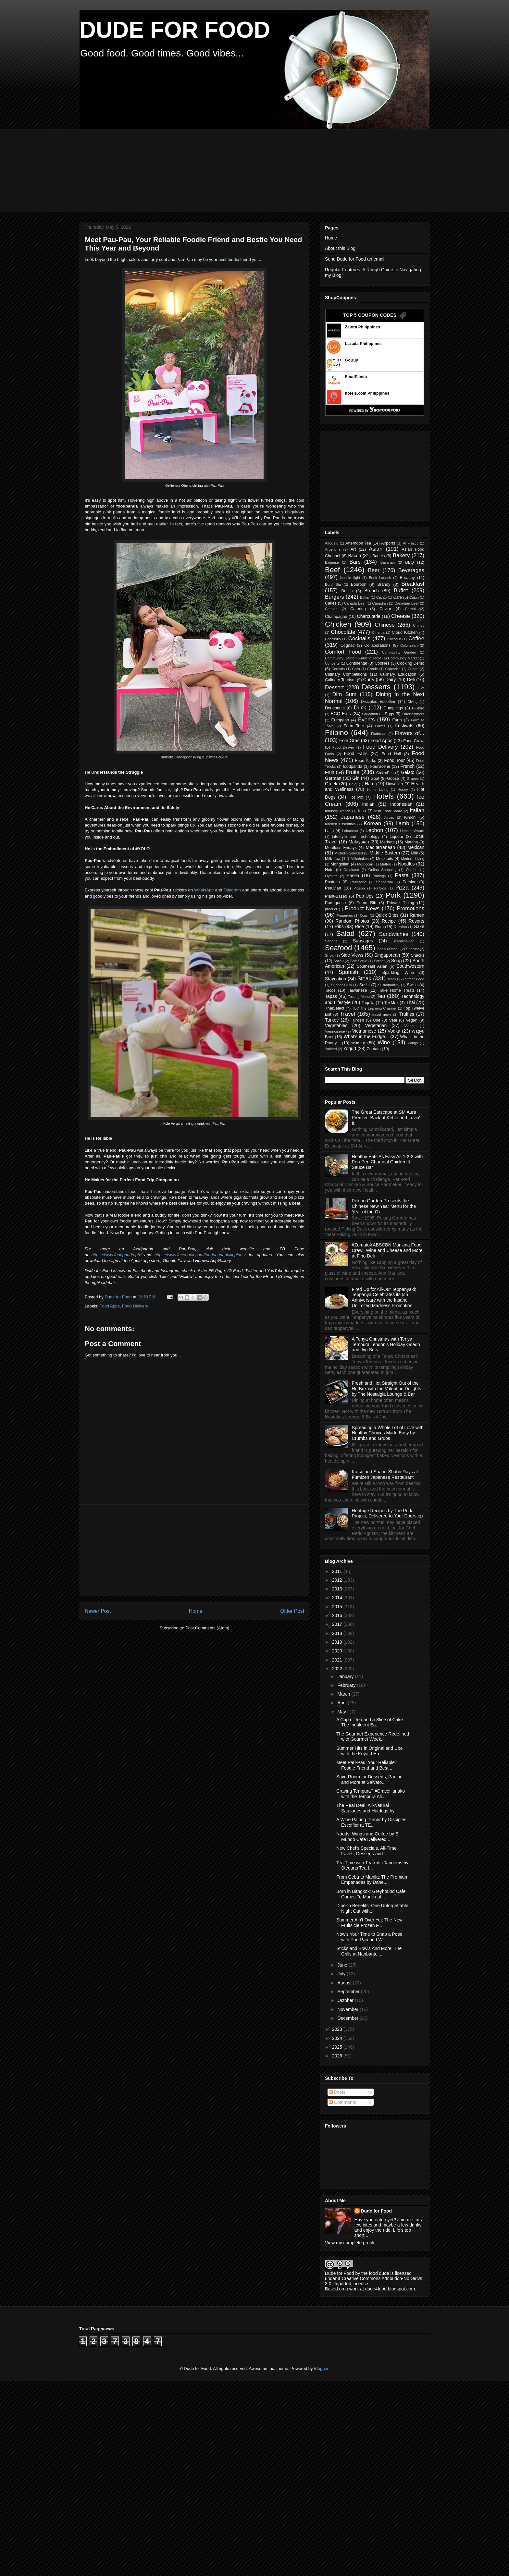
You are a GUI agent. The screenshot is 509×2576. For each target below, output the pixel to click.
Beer (373, 570)
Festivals (404, 725)
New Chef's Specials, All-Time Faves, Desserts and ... (366, 1851)
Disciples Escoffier (378, 701)
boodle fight (350, 578)
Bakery (401, 555)
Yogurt (349, 1048)
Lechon (374, 830)
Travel (347, 1014)
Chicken (338, 624)
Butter (365, 597)
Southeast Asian (372, 966)
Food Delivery (135, 1306)
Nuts (329, 869)
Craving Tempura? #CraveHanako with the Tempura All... (370, 1793)
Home (196, 1611)
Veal (393, 1020)
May (342, 1711)
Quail (364, 915)
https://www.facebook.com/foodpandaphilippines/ (200, 1254)
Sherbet (412, 949)
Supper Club (341, 985)
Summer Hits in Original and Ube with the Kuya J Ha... (369, 1751)
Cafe (397, 597)
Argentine (333, 549)
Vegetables (336, 1025)
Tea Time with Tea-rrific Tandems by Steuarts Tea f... (372, 1865)
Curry (368, 679)
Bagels (378, 556)
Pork (393, 895)
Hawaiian (394, 784)
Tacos (330, 990)
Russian (400, 927)
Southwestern (410, 966)
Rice (359, 926)
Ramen (417, 915)
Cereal (410, 609)
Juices (389, 817)
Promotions (410, 908)
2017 (337, 1624)
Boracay (407, 577)
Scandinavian (403, 941)
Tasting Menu (359, 997)
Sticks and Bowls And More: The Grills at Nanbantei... (369, 1951)
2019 (337, 1642)
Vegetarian (376, 1025)
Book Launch (380, 578)
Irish (362, 811)
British (347, 591)
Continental (356, 663)
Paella (353, 875)
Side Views (352, 955)
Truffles (406, 1014)
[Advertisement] (237, 170)
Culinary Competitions (346, 674)
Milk (414, 853)
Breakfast (412, 584)
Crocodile (392, 669)
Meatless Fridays (341, 847)
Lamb (402, 823)
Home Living (377, 789)
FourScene (380, 766)
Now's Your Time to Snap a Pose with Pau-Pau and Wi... (369, 1937)
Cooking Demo (410, 663)
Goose (393, 778)
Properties (344, 915)
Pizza (402, 888)
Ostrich (411, 870)
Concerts (332, 663)
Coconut (394, 639)
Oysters (331, 876)
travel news (381, 1014)
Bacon (354, 555)
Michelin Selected (348, 853)
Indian (368, 804)
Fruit (329, 772)
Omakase (351, 870)
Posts (337, 2092)
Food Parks (365, 760)
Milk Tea (332, 858)
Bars (355, 562)
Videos (410, 1026)
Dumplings (393, 708)
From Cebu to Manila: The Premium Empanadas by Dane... (372, 1879)
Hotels (383, 796)
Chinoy (418, 625)
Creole (372, 669)
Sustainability (388, 985)
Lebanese (350, 831)
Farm (397, 720)
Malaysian (358, 841)
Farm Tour (354, 726)
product (331, 909)
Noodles (406, 863)
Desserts (376, 687)
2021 (337, 1659)
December (348, 2018)
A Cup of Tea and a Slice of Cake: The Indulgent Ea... (370, 1722)
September (349, 1991)
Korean (372, 823)
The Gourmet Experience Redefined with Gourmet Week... (372, 1736)
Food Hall (391, 754)
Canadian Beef (406, 603)
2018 (337, 1633)
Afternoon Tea (358, 543)
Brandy (383, 584)
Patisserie (358, 882)
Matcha (411, 842)
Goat (374, 778)
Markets (387, 842)
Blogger (321, 2368)
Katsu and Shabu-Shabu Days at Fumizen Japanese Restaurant (385, 1474)
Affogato (331, 543)
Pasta (402, 875)
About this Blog (340, 248)
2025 (337, 2047)
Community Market (403, 658)
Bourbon (358, 584)
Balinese (332, 562)
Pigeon (359, 888)
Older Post (292, 1611)
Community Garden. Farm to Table (353, 658)
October (346, 2000)
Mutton (385, 864)
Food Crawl (413, 741)
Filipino (336, 733)
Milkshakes (359, 859)
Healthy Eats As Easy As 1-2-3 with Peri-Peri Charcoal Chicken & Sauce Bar (387, 1162)
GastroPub (384, 773)
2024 (337, 2038)
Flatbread (378, 734)
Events (366, 720)
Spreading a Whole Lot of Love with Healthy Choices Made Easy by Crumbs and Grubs (388, 1433)
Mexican (415, 847)
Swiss (412, 985)
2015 (337, 1606)
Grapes (413, 778)
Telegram (232, 890)
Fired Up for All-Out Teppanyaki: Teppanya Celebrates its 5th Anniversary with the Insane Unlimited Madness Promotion (384, 1297)
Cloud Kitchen (405, 632)
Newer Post (98, 1611)
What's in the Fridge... (366, 1036)
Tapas (331, 996)
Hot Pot (356, 797)
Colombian (408, 645)
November (348, 2009)
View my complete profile (350, 2242)
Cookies (382, 663)
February (347, 1685)
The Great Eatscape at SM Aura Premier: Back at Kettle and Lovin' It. (386, 1118)
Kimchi (410, 817)
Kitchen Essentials (340, 824)
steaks (393, 979)
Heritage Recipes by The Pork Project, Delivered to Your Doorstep (387, 1513)
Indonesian (401, 804)
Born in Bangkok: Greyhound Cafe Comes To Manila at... (370, 1894)
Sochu (338, 961)
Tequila (368, 1002)
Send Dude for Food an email (354, 259)
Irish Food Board (388, 811)
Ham (370, 783)
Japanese (353, 817)
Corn (356, 669)
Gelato (407, 772)
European (340, 720)
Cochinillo (333, 639)
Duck (360, 708)
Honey (403, 789)
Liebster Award (412, 831)
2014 (337, 1597)
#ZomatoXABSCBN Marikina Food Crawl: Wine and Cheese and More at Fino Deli (387, 1250)
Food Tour (394, 760)
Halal (353, 784)
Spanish (348, 972)
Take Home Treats (397, 990)
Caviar (385, 609)
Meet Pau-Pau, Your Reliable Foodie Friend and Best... (365, 1765)
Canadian (380, 603)
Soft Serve (358, 961)
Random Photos (352, 921)
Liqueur (396, 836)
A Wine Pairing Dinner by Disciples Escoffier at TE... (371, 1822)
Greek (331, 783)
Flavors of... (409, 733)
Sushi (364, 985)
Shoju (329, 955)
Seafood (338, 948)
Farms (380, 726)
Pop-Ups (364, 896)
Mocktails (384, 858)
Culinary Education (398, 674)
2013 (337, 1588)
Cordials (338, 669)
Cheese (400, 616)
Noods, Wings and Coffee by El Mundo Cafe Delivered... (367, 1836)
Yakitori (331, 1049)
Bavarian (387, 562)
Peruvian (333, 888)
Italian (417, 810)
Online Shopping (382, 870)
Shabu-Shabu (388, 949)
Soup (396, 960)
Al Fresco (410, 543)
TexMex (391, 1002)
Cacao (381, 597)
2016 (337, 1615)
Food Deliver (343, 747)
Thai (410, 1002)
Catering (358, 609)
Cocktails (359, 638)
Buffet (401, 590)
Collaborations (377, 645)
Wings (413, 1043)
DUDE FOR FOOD (175, 30)
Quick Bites (387, 915)
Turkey (332, 1020)
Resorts (416, 921)
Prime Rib (366, 903)
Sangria (331, 941)
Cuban (413, 669)
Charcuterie (368, 616)
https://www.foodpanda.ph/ (116, 1254)
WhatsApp (204, 890)
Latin (329, 830)
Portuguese (335, 903)
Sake (419, 926)
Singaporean (387, 955)
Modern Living (412, 859)
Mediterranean (380, 847)
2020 (337, 1650)
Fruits (352, 772)
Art (353, 549)
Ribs (339, 926)
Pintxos (380, 888)
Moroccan (365, 864)
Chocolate (343, 632)
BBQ (409, 562)
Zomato (374, 1049)
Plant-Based (336, 896)
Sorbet (379, 961)
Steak (364, 978)
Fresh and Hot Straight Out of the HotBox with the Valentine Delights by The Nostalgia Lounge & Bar (386, 1388)
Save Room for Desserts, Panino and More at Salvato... (369, 1779)
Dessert (334, 687)
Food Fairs (355, 753)
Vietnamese (364, 1031)
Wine (384, 1042)
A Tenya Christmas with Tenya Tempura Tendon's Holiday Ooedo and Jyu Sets (386, 1344)
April (342, 1702)
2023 (337, 2029)
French (408, 766)
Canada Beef (355, 603)
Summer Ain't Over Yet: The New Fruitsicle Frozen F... (369, 1922)
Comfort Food (343, 652)
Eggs (389, 714)
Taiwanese (357, 990)
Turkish (357, 1020)
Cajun (414, 597)
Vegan (411, 1020)
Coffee (416, 638)
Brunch (371, 590)
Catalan (331, 609)
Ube (376, 1020)
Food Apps (110, 1306)
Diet (421, 688)
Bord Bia (333, 584)
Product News (362, 908)
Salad (345, 933)
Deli (411, 679)
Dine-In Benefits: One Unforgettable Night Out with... (372, 1908)
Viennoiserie (335, 1031)
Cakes (331, 603)
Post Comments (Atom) (207, 1627)
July (342, 1973)
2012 (337, 1580)
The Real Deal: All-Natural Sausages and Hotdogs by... (367, 1808)
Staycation (335, 978)
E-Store (418, 708)
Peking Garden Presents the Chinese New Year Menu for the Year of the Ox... (384, 1206)
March (344, 1694)
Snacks (417, 955)
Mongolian (339, 864)
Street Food (414, 979)
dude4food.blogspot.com (390, 2288)
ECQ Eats (340, 713)
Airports (388, 543)
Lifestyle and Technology (355, 836)
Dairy (390, 679)
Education (370, 714)
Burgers (334, 597)
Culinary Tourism (340, 680)
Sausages (363, 940)
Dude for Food (119, 1296)
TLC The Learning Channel (374, 1008)
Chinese (385, 625)
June (342, 1965)
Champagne (336, 616)
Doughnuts (335, 708)
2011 (337, 1571)
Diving (412, 702)
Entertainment (413, 714)
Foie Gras (349, 740)
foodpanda (352, 766)
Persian (409, 882)
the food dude (375, 2273)
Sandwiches (393, 934)
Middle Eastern (385, 852)
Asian (375, 549)
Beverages (411, 570)
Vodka (394, 1031)
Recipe (389, 921)
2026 (337, 2055)
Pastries (332, 882)
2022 (337, 1668)
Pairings (379, 876)
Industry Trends (338, 811)
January (346, 1676)
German (333, 778)
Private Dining (400, 903)
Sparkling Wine (398, 972)
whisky (358, 1042)
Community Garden (399, 652)
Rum (379, 927)
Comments (342, 2102)
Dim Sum (344, 694)
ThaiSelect (334, 1008)
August (345, 1982)
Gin (356, 778)
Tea (381, 996)
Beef (332, 570)
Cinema (378, 632)
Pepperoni (384, 882)
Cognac (347, 645)
